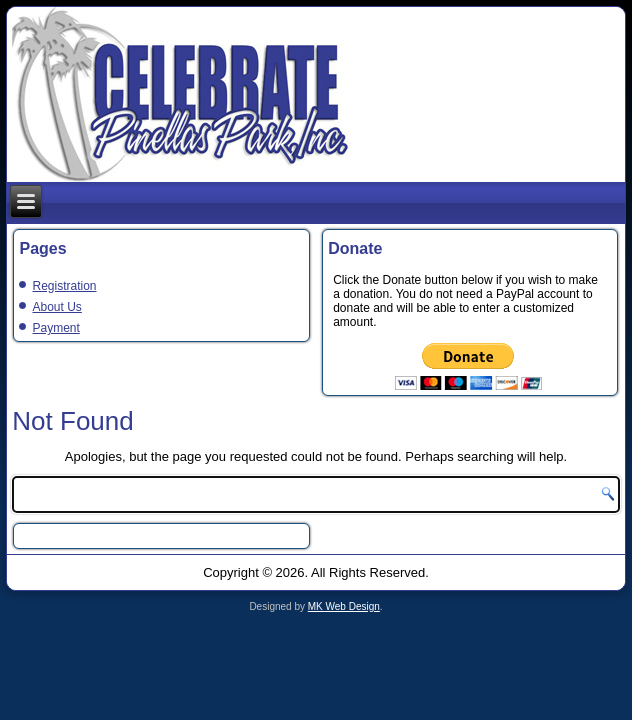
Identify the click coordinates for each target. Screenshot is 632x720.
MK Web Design (344, 606)
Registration (64, 286)
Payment (55, 328)
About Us (56, 307)
